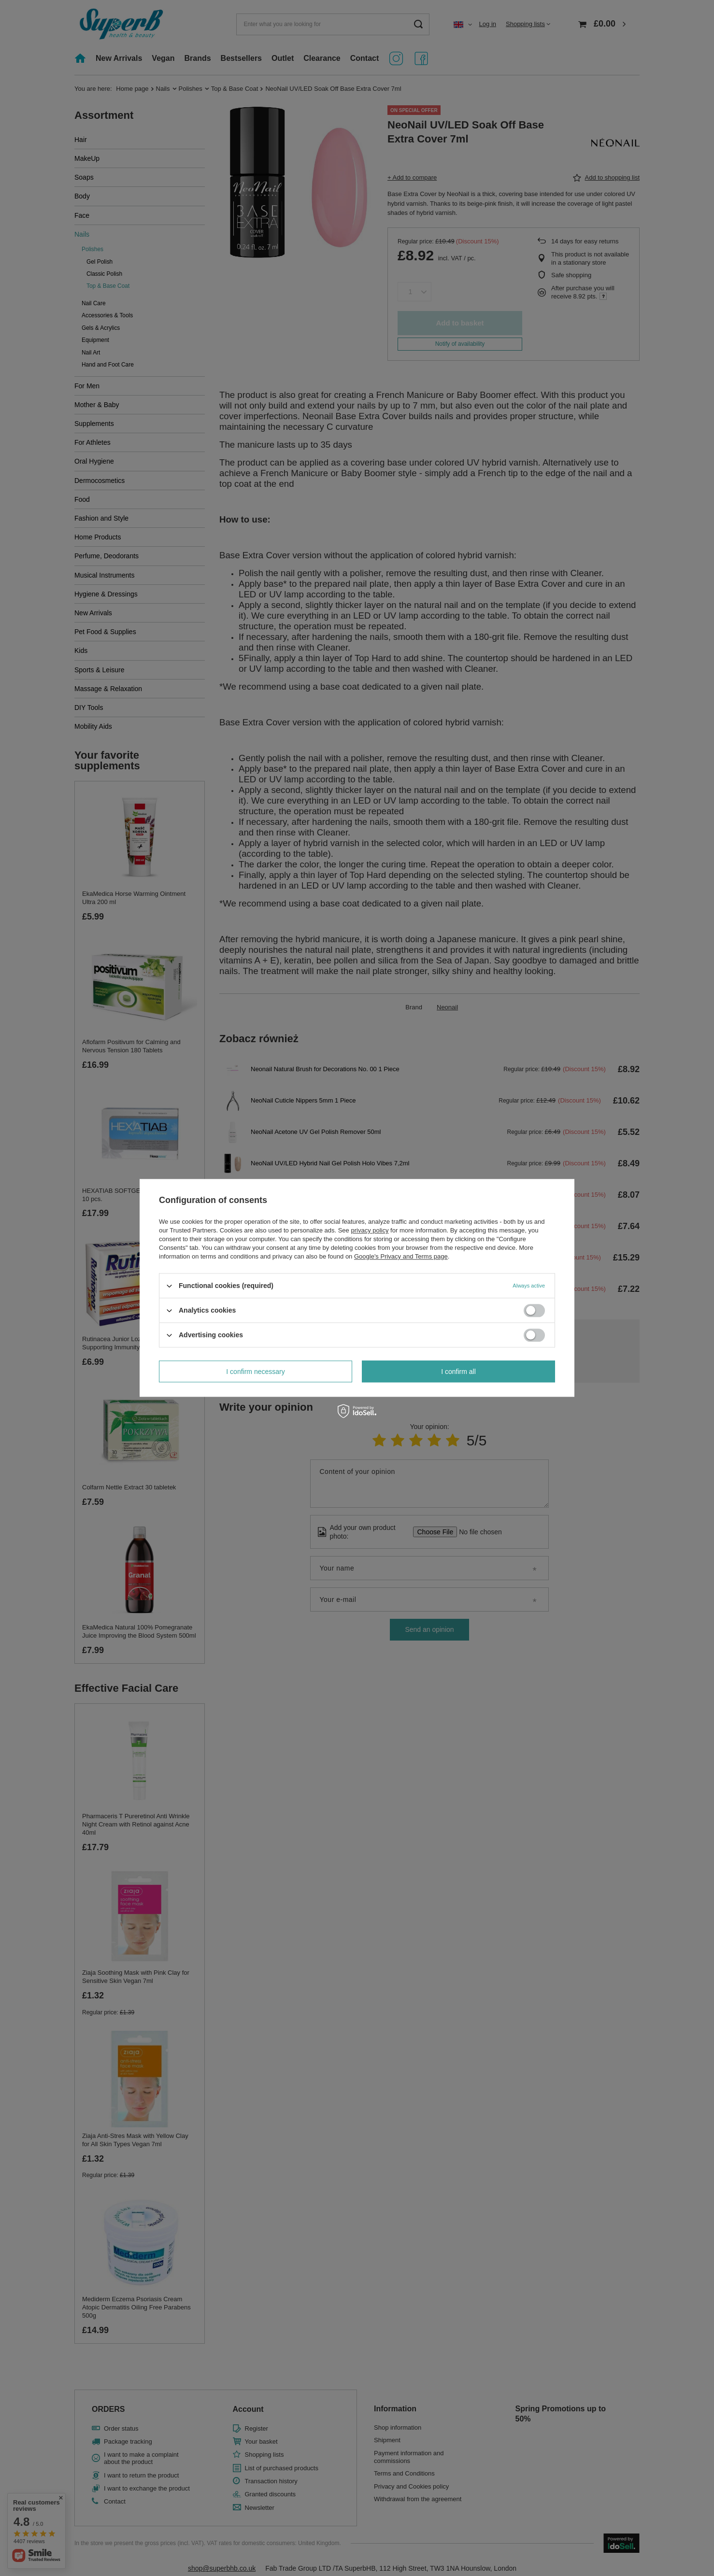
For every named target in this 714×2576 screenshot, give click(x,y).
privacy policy (369, 1230)
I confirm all (458, 1371)
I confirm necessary (255, 1371)
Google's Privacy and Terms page (401, 1256)
